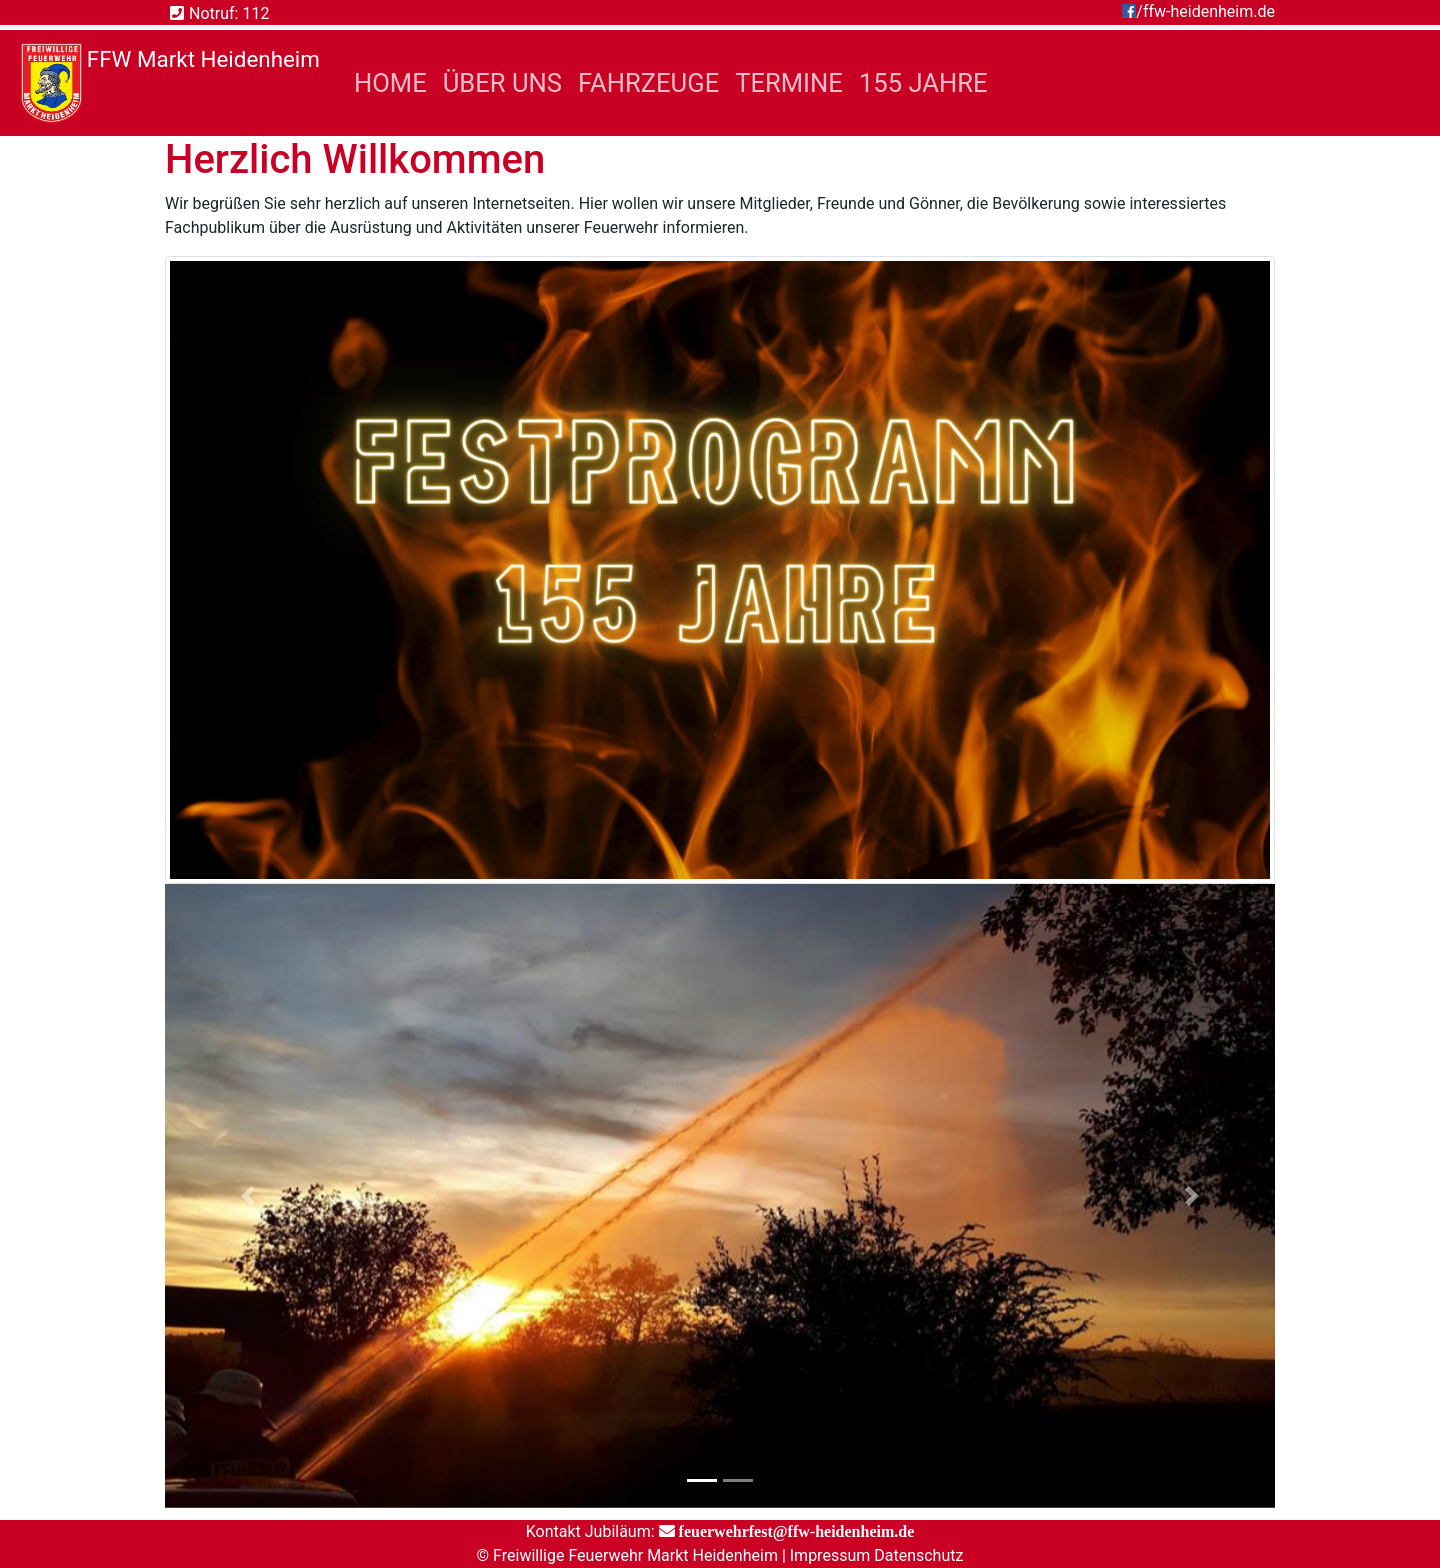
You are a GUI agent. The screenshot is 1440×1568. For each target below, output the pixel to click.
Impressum (830, 1555)
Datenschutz (918, 1555)
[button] (248, 1195)
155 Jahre (923, 83)
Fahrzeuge (648, 83)
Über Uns (502, 83)
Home (394, 80)
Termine (789, 83)
